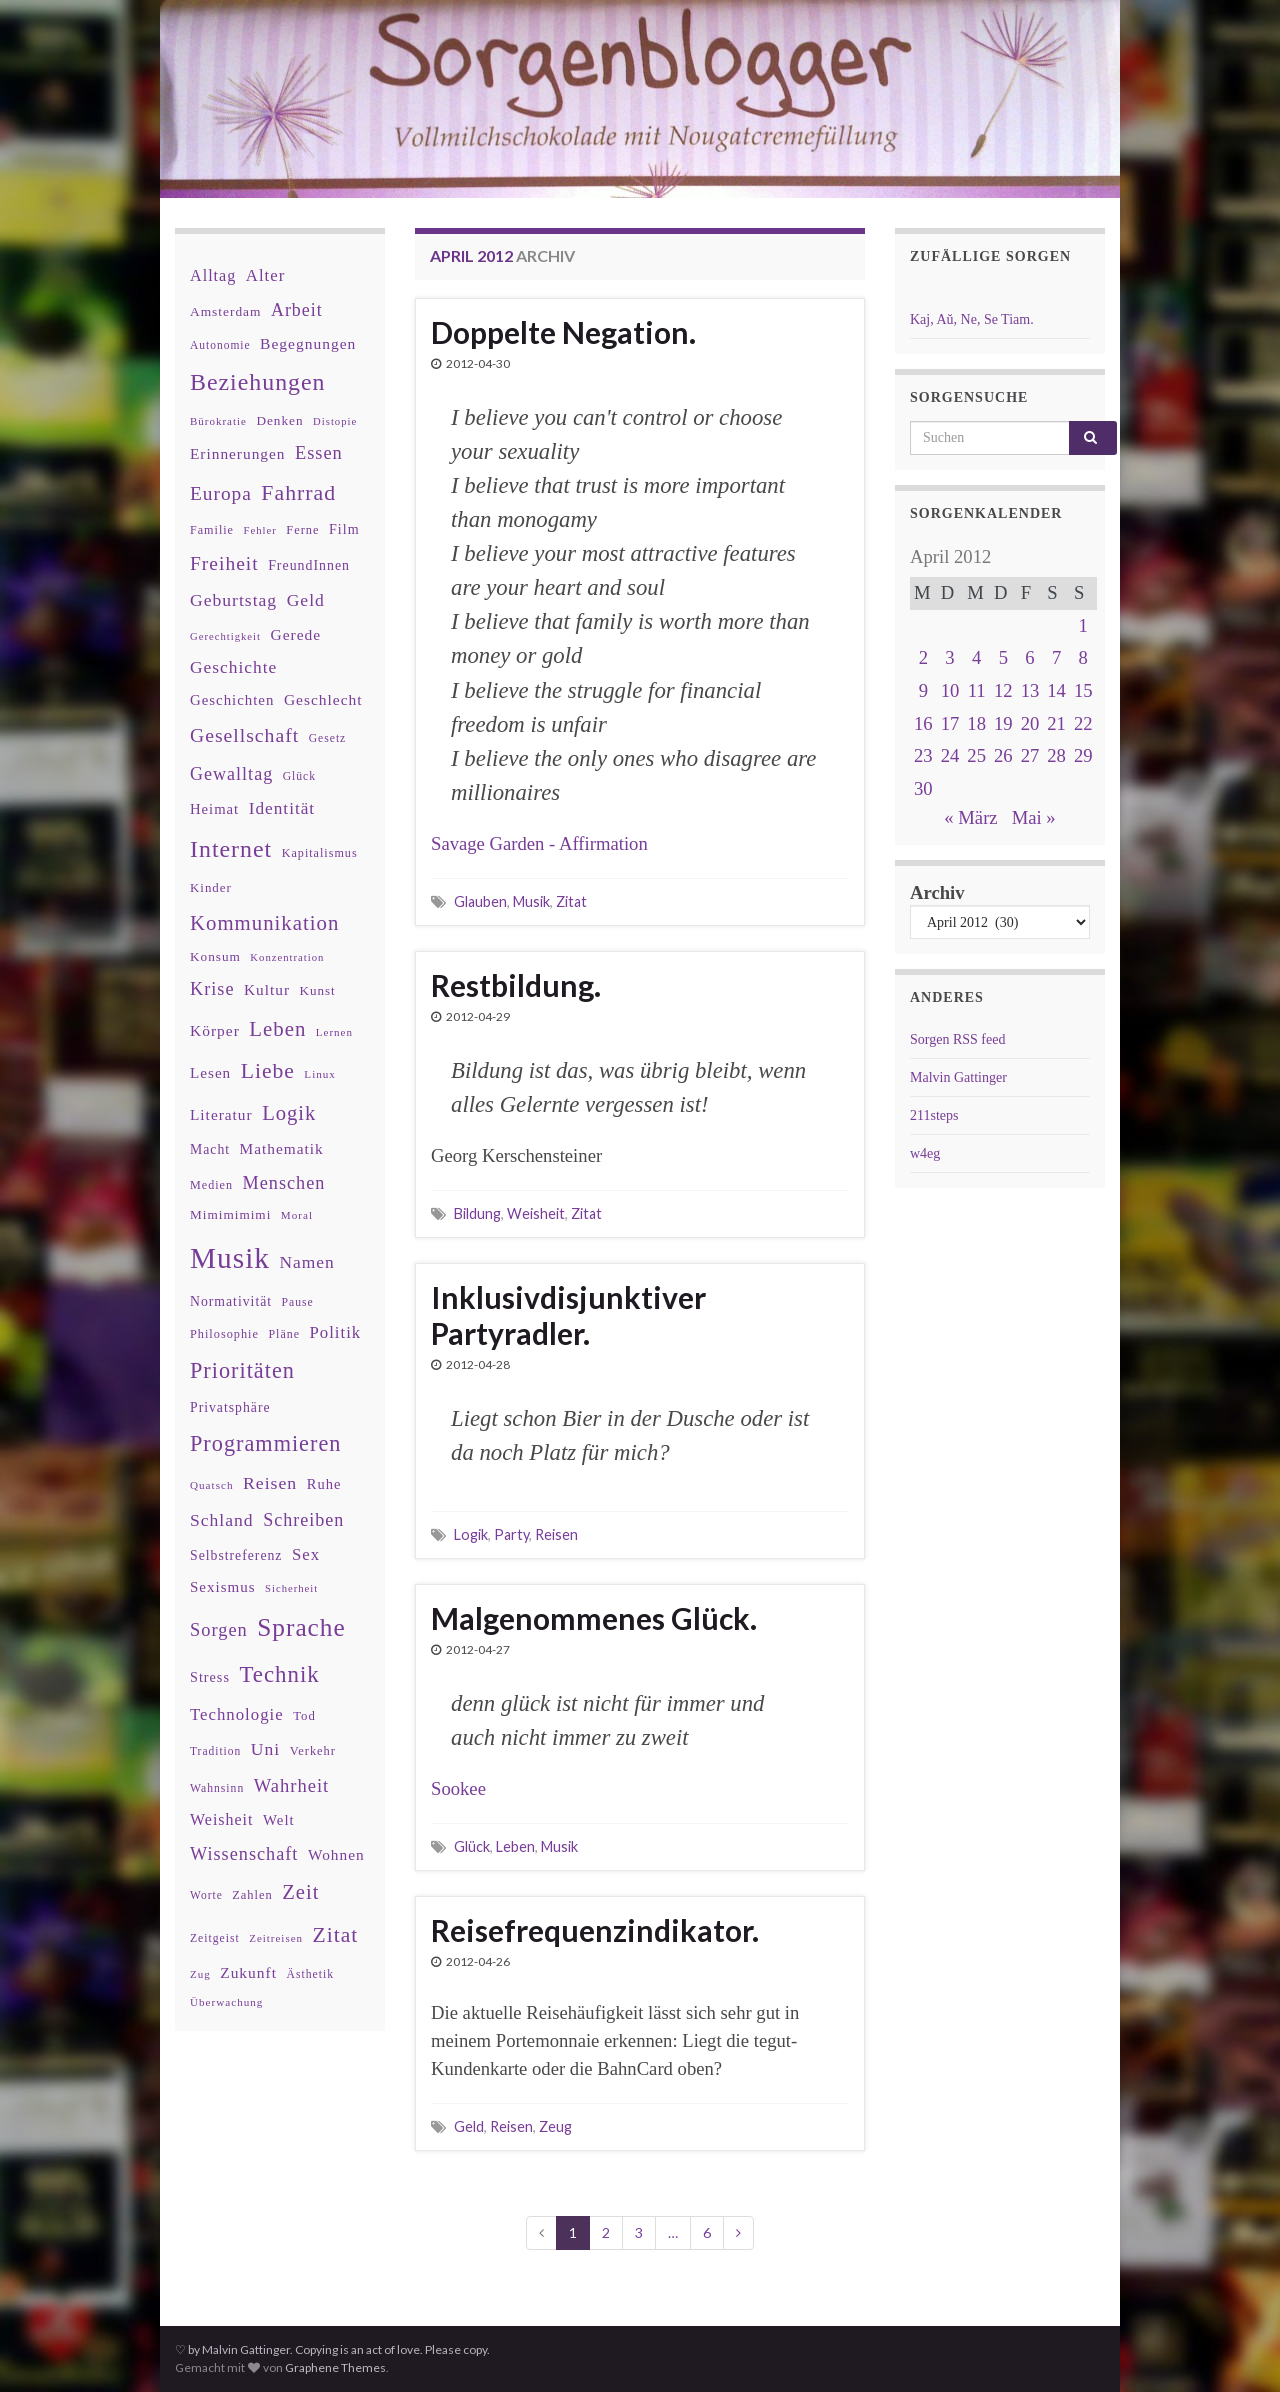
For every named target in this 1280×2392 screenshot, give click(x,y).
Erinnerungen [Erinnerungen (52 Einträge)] (237, 453)
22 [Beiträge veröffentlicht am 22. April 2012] (1083, 723)
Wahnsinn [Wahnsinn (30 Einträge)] (217, 1788)
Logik (471, 1534)
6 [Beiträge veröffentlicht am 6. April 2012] (1029, 657)
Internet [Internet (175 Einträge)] (231, 849)
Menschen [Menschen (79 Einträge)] (284, 1183)
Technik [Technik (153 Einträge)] (279, 1674)
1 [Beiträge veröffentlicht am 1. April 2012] (1083, 625)
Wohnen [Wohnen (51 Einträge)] (336, 1854)
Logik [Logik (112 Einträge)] (289, 1113)
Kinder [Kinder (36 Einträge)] (211, 887)
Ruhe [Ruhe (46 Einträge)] (324, 1484)
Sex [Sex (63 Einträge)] (306, 1554)
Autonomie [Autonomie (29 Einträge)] (220, 345)
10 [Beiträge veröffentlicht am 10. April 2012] (950, 690)
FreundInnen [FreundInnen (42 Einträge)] (309, 565)
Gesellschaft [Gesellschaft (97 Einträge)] (244, 735)
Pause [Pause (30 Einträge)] (298, 1302)
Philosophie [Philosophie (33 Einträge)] (224, 1334)
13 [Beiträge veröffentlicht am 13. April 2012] (1030, 690)
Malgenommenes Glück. (594, 1618)
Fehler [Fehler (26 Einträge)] (260, 530)
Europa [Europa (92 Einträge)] (221, 493)
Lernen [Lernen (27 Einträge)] (334, 1032)
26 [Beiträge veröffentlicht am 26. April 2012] (1003, 755)
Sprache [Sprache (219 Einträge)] (301, 1627)
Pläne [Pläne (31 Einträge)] (284, 1334)
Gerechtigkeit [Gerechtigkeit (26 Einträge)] (225, 636)
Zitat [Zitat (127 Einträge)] (336, 1935)
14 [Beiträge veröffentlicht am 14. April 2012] (1056, 690)
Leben (515, 1846)
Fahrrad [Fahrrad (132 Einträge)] (298, 493)
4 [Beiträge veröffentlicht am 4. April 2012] (976, 657)
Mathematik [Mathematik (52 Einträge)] (282, 1148)
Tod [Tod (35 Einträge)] (304, 1716)
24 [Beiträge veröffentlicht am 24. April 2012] (950, 755)
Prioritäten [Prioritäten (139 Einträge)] (242, 1370)
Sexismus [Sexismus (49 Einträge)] (223, 1587)
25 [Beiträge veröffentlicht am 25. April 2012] (976, 755)
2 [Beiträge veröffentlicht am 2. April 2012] (923, 657)
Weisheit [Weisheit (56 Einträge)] (221, 1819)
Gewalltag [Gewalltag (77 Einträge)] (231, 774)
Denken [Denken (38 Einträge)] (279, 420)
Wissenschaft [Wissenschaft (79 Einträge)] (244, 1854)
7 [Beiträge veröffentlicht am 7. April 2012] (1056, 657)
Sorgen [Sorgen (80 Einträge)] (219, 1630)
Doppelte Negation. (563, 332)
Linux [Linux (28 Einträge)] (320, 1074)
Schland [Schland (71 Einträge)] (222, 1520)
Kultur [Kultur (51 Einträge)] (267, 989)
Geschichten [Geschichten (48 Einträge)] (232, 700)
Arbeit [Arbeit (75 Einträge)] (297, 310)
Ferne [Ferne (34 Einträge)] (302, 530)
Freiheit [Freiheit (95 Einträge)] (224, 563)
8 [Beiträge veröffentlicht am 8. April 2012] (1083, 657)
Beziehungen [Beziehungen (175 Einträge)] (258, 382)
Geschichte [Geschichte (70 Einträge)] (233, 667)
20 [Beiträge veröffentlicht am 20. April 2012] (1030, 723)
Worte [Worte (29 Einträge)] (206, 1895)
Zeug (555, 2126)
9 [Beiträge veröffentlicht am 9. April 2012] (923, 690)
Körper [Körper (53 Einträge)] (215, 1030)
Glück (472, 1846)
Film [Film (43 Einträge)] (344, 529)
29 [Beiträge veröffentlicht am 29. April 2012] (1083, 755)
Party (511, 1534)
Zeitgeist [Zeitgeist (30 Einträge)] (215, 1938)
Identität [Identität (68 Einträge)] (282, 808)
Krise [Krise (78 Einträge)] (212, 989)
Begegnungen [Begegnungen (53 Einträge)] (308, 343)
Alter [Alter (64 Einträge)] (265, 275)
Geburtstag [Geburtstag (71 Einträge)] (233, 600)
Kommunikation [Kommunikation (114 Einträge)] (264, 922)
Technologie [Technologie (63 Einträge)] (237, 1714)
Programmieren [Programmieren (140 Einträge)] (265, 1443)
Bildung (477, 1213)
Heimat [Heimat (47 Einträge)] (214, 809)
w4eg (925, 1153)
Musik (531, 901)
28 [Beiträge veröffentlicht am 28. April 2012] (1056, 755)
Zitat (571, 901)
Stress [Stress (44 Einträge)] (210, 1677)
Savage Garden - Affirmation (539, 843)
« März (970, 817)
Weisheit (536, 1213)
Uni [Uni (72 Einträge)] (265, 1749)
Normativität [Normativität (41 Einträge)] (231, 1301)
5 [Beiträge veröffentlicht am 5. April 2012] (1003, 657)
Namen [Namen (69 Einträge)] (306, 1262)
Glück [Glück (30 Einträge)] (299, 776)
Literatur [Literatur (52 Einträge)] (221, 1114)
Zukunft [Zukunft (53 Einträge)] (248, 1972)
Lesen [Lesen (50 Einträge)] (210, 1072)
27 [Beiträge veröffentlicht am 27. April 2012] (1030, 755)
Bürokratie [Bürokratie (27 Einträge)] (218, 421)
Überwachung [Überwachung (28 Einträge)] (226, 2002)
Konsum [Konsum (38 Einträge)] (215, 956)
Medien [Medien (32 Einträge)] (211, 1185)
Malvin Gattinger (958, 1077)
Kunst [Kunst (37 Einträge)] (318, 990)
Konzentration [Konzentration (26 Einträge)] (287, 957)
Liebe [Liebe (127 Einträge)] (268, 1071)
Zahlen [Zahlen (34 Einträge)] (252, 1895)
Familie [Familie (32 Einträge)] (212, 530)
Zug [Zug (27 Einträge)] (200, 1974)
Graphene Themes (335, 2367)
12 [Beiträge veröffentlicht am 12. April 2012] (1003, 690)
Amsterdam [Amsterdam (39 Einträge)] (225, 311)
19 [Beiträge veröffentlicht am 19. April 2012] (1003, 723)
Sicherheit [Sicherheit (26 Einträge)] (291, 1588)
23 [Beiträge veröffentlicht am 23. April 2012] (923, 755)
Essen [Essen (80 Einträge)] (319, 453)
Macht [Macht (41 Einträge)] (210, 1149)
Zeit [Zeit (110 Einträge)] (300, 1892)
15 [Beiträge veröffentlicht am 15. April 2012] (1083, 690)
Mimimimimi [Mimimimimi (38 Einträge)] (230, 1214)
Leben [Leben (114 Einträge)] (277, 1028)
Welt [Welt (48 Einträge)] (279, 1820)
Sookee (458, 1788)
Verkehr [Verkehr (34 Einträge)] (313, 1751)
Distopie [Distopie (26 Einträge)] (335, 421)
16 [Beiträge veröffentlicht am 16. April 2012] (923, 723)
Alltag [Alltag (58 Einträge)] (213, 275)
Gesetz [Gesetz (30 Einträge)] (328, 738)
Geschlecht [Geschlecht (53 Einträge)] (323, 699)
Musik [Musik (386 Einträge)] (230, 1258)
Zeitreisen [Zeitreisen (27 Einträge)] (276, 1938)
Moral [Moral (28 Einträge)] (297, 1215)
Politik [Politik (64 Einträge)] (335, 1332)
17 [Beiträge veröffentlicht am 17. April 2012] (950, 723)
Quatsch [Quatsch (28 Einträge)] (211, 1485)
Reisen (556, 1534)
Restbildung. (516, 985)
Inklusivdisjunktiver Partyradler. (568, 1315)
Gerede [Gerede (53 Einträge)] (296, 634)
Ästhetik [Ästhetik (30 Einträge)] (310, 1974)
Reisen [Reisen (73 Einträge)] (270, 1483)
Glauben (480, 901)
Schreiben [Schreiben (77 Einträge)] (303, 1520)
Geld (469, 2126)
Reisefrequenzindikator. (595, 1930)
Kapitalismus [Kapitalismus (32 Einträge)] (320, 853)
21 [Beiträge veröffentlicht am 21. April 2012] (1056, 723)
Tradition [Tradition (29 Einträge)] (215, 1751)
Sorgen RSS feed (957, 1039)
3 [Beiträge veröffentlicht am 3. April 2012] (949, 657)
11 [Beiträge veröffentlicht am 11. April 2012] (977, 690)
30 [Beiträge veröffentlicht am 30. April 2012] (923, 788)
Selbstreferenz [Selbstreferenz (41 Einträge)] (236, 1555)
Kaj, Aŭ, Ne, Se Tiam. (972, 319)
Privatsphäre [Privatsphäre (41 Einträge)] (230, 1407)
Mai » (1034, 817)
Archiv (937, 892)
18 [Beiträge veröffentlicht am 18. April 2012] (976, 723)
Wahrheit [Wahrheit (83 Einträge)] (292, 1785)
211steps (934, 1115)
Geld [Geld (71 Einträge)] (306, 600)
